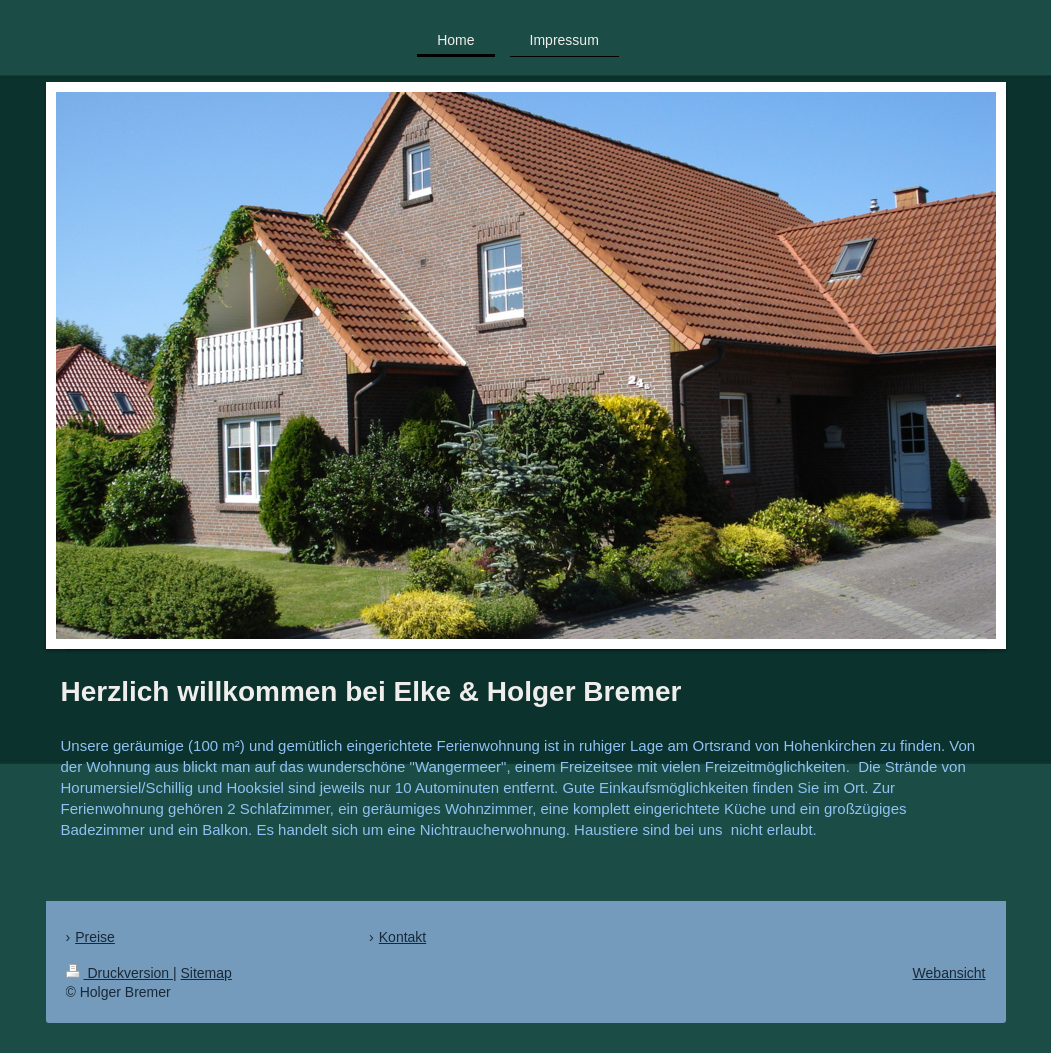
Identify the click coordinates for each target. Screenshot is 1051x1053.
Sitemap (206, 973)
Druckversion (119, 973)
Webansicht (949, 973)
